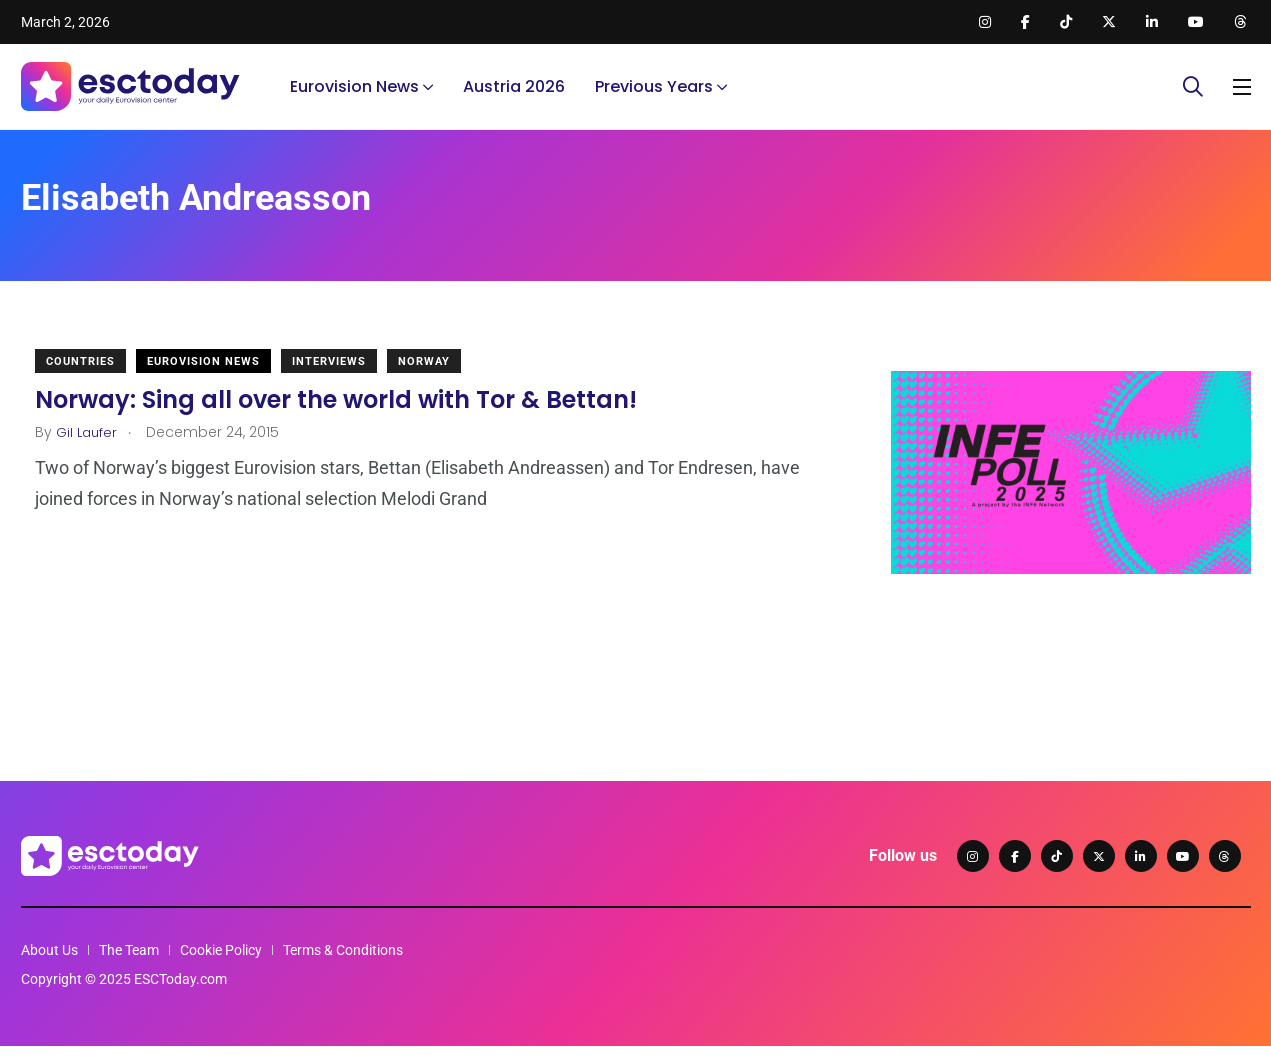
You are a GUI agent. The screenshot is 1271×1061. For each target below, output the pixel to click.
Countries (96, 376)
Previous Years (654, 94)
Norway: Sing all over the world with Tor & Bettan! (352, 414)
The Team (129, 965)
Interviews (345, 376)
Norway (440, 376)
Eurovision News (354, 94)
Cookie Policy (221, 965)
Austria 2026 (514, 94)
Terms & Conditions (343, 965)
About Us (49, 965)
